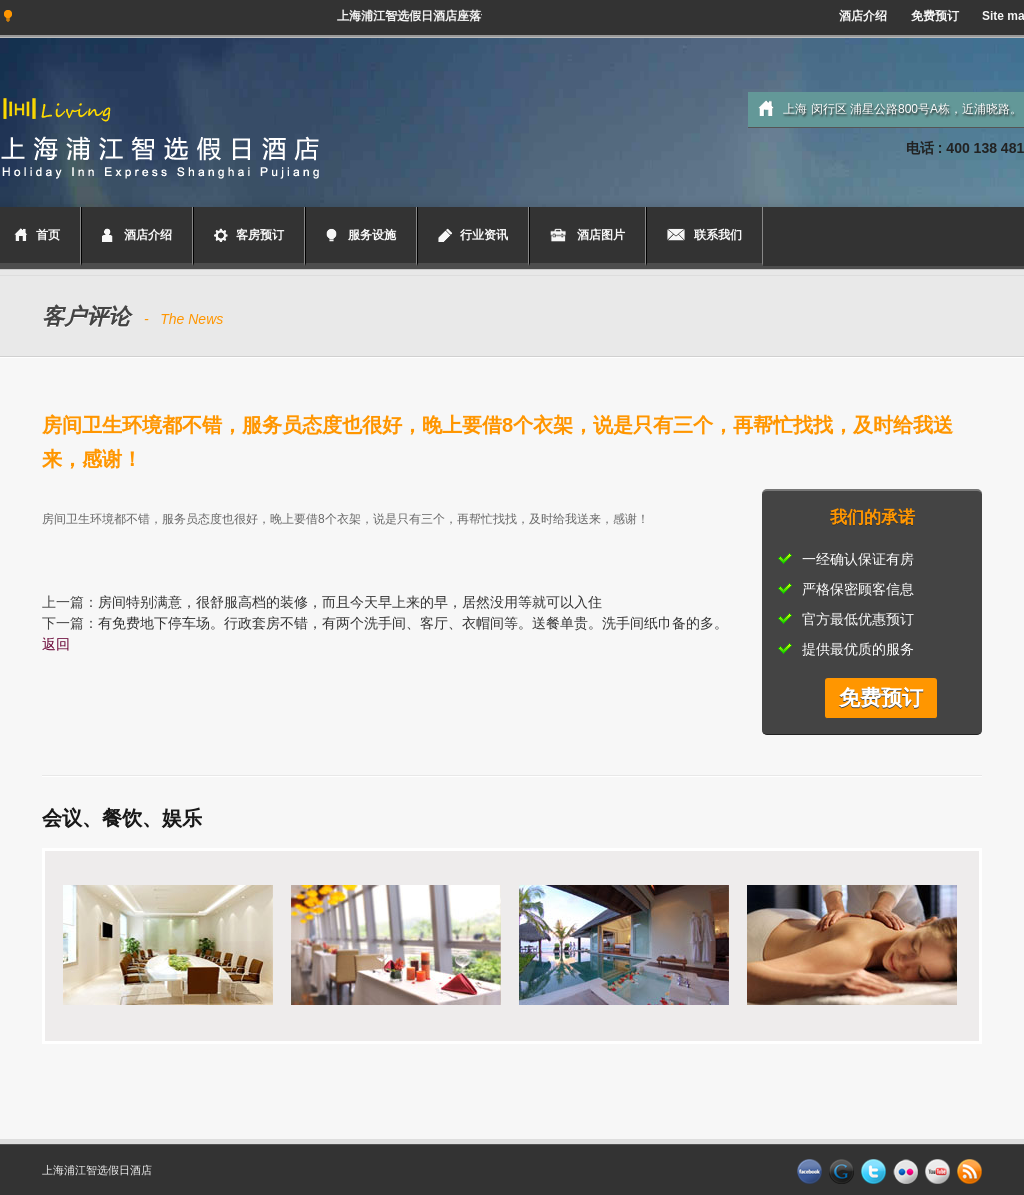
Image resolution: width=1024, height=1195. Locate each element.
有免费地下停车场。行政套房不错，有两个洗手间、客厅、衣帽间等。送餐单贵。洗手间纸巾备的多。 (413, 623)
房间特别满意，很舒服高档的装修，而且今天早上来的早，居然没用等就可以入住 (350, 602)
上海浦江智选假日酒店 (97, 1170)
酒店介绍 (863, 16)
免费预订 (935, 16)
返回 (56, 644)
